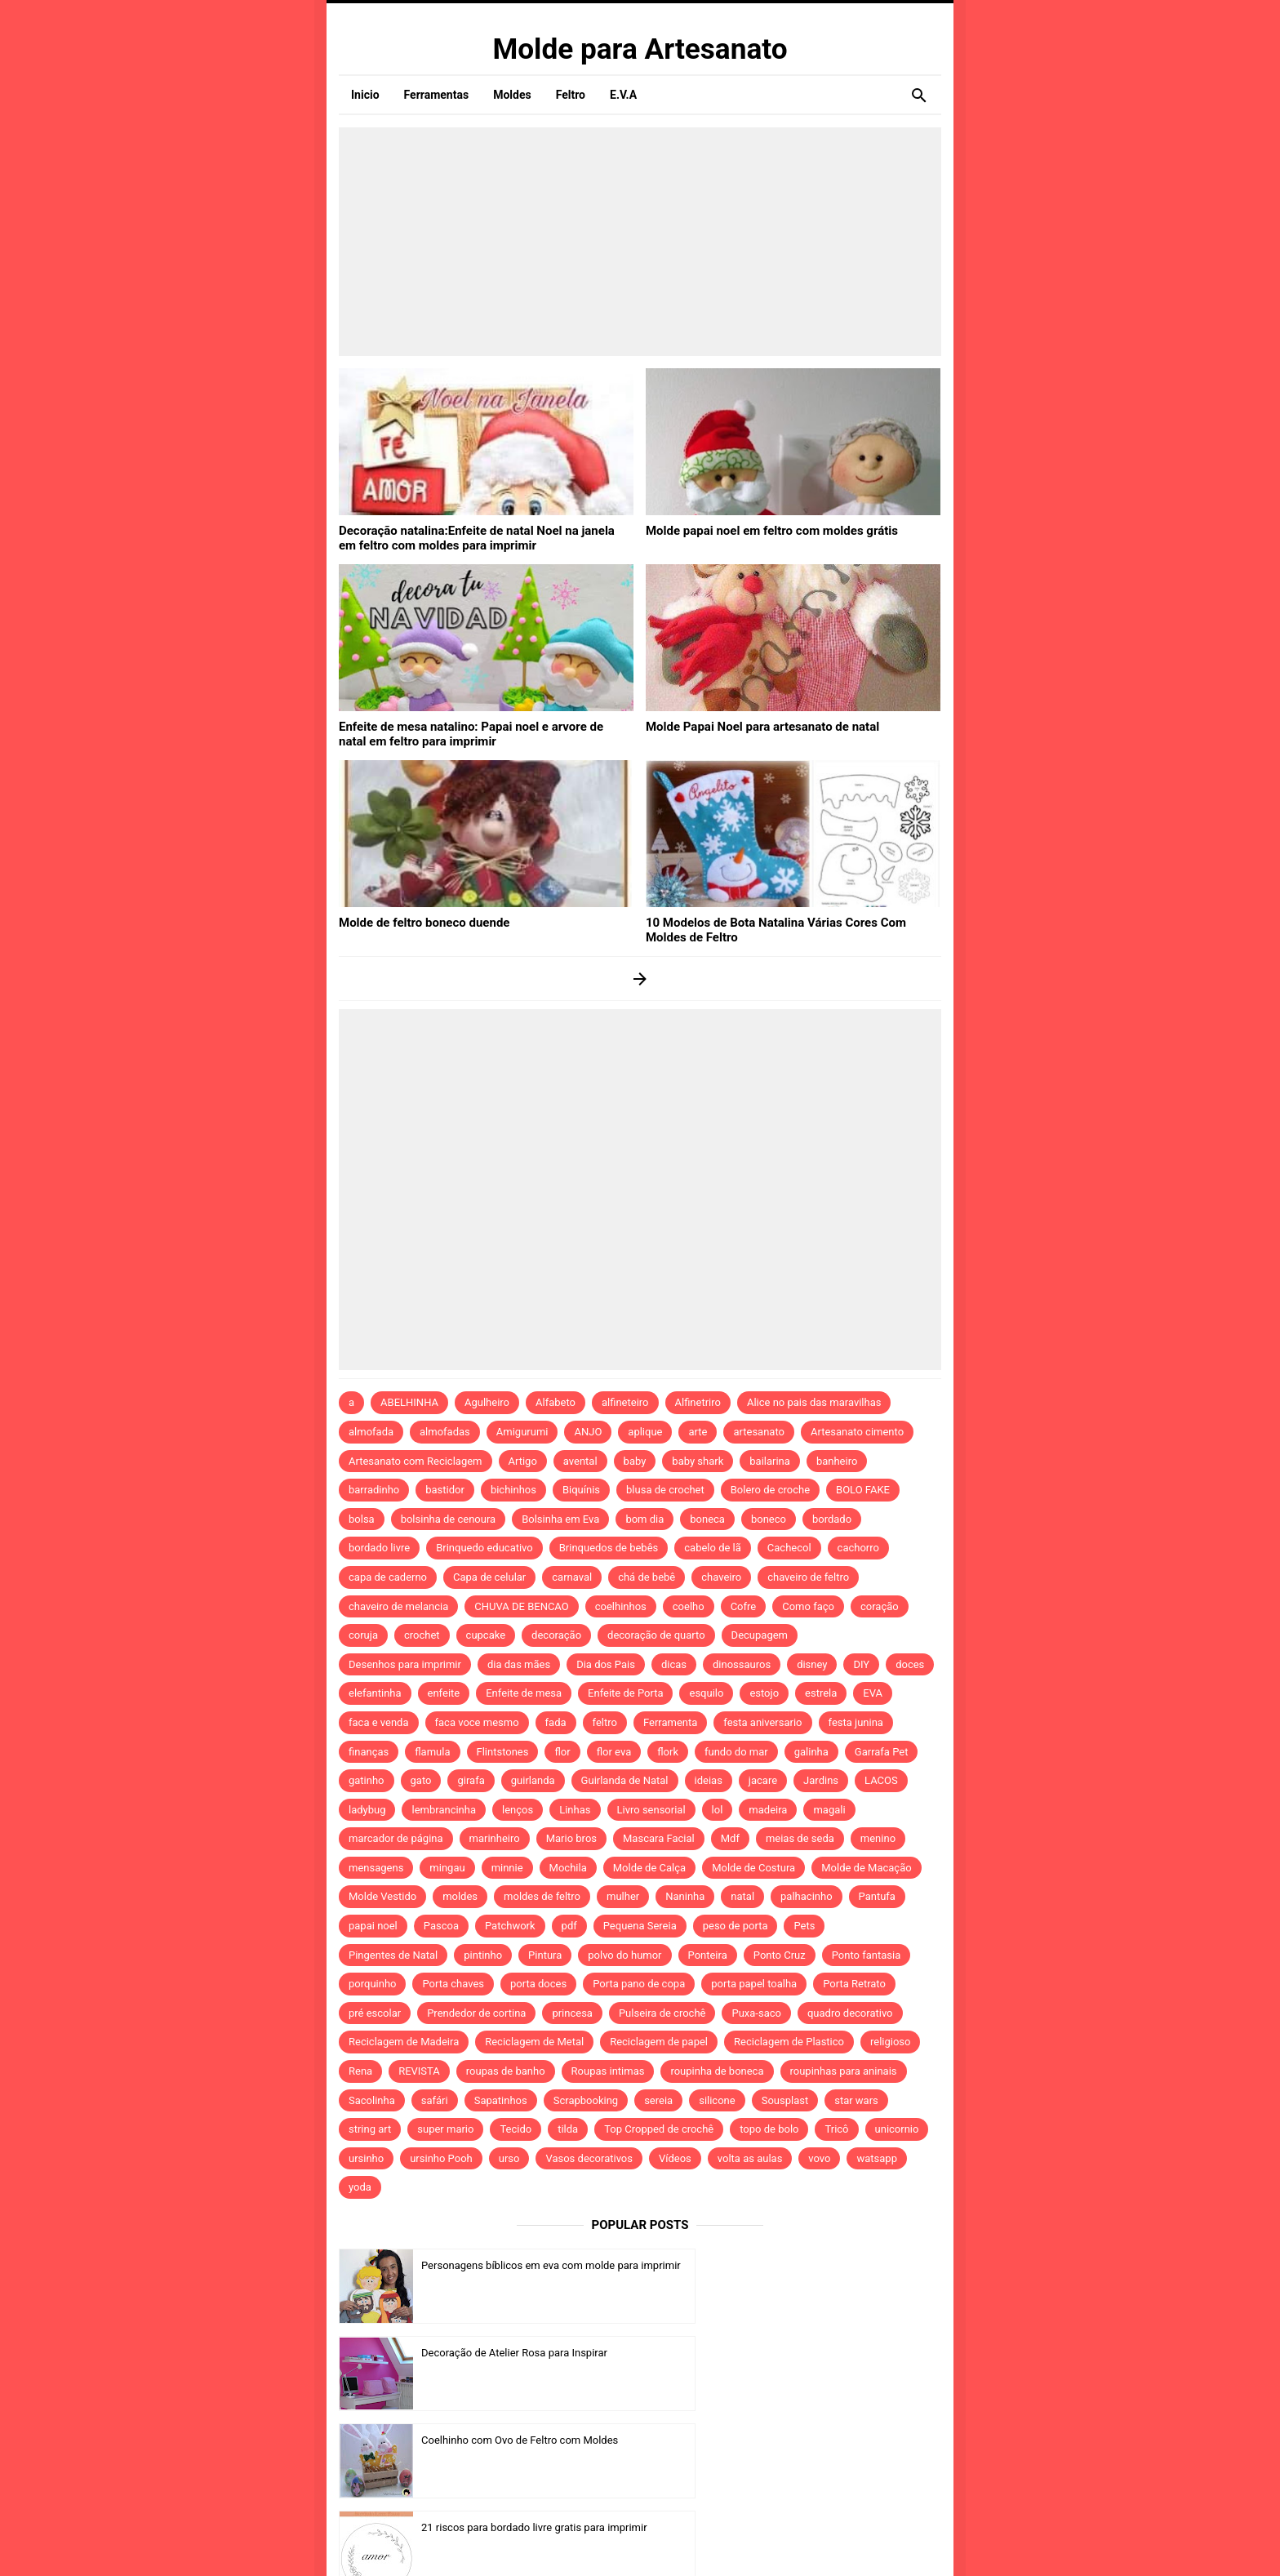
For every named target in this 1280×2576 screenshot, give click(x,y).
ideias (708, 1780)
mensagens (376, 1868)
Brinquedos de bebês (609, 1548)
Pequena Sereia (640, 1926)
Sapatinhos (500, 2100)
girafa (470, 1780)
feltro (605, 1722)
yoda (360, 2187)
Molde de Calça (649, 1868)
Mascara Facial (659, 1838)
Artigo (523, 1461)
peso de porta (735, 1926)
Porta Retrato (854, 1984)
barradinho (374, 1490)
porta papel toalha (754, 1984)
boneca (707, 1519)
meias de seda (800, 1838)
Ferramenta (670, 1722)
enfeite (444, 1693)
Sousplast (785, 2100)
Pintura (545, 1955)
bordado (831, 1519)
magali (829, 1810)
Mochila (568, 1868)
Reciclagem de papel (659, 2041)
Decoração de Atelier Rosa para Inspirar (821, 2265)
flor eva (614, 1752)
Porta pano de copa (639, 1984)
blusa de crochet (665, 1490)
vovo (819, 2158)
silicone (717, 2100)
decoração (556, 1635)
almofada (371, 1432)
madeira (768, 1810)
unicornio (897, 2129)
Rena (360, 2071)
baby (635, 1461)
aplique (645, 1432)
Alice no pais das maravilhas (814, 1402)
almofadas (445, 1432)
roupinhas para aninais (843, 2071)
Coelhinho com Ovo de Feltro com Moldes (519, 2353)
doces (910, 1664)
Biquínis (581, 1490)
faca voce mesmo (477, 1722)
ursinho (366, 2158)
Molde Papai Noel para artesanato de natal (755, 725)
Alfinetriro (698, 1402)
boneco (768, 1519)
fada (556, 1722)
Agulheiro (486, 1402)
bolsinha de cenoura (448, 1519)
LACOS (881, 1780)
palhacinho (806, 1896)
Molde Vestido (382, 1896)
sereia (658, 2100)
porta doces (538, 1984)
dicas (674, 1664)
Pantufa (877, 1896)
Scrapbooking (585, 2100)
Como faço (808, 1606)
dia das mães (518, 1664)
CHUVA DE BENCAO (521, 1606)
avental (580, 1461)
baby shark (697, 1461)
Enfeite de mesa (524, 1693)
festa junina (856, 1722)
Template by (781, 2542)
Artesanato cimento (857, 1432)
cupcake (486, 1635)
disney (812, 1664)
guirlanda (533, 1780)
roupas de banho (505, 2071)
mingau (446, 1868)
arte (697, 1432)
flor (562, 1752)
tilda (568, 2129)
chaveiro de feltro (808, 1577)
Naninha (684, 1896)
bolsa (362, 1519)
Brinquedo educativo (484, 1548)
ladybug (367, 1810)
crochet (422, 1635)
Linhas (574, 1810)
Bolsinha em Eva (560, 1519)
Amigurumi (522, 1432)
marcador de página (396, 1838)
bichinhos (513, 1490)
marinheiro (494, 1838)
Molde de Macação (866, 1868)
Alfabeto (556, 1402)
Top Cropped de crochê (658, 2129)
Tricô (836, 2129)
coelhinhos (621, 1606)
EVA (872, 1693)
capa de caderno (388, 1577)
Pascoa (441, 1926)
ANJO (588, 1432)
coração (879, 1606)
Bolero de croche (770, 1490)
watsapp (876, 2158)
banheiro (836, 1461)
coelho (688, 1606)
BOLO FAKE (863, 1490)
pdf (569, 1926)
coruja (363, 1635)
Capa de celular (489, 1577)
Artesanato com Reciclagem (415, 1461)
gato (421, 1780)
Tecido (515, 2129)
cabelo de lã (712, 1548)
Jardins (820, 1780)
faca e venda (379, 1722)
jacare (763, 1780)
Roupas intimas (608, 2071)
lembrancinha (443, 1810)
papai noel (373, 1926)
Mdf (730, 1838)
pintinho (483, 1955)
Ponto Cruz (779, 1955)
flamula (432, 1752)
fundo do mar (736, 1752)
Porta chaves (453, 1984)
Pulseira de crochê (662, 2013)
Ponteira (707, 1955)
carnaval (572, 1577)
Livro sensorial (651, 1810)
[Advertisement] (640, 241)
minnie (507, 1868)
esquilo (706, 1693)
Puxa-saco (755, 2013)
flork (667, 1752)
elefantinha (375, 1693)
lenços (517, 1810)
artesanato (758, 1432)
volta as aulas (750, 2158)
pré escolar (375, 2013)
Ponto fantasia (866, 1955)
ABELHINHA (409, 1402)
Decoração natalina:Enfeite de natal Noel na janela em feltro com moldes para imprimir (477, 536)
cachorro (858, 1548)
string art (370, 2129)
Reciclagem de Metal (534, 2041)
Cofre (744, 1606)
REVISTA (419, 2071)
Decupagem (759, 1635)
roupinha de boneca (716, 2071)
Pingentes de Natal (393, 1955)
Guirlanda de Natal (625, 1780)
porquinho (372, 1984)
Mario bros (571, 1838)
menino (878, 1838)
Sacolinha (372, 2100)
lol (717, 1810)
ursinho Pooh (441, 2158)
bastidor (444, 1490)
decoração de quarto (656, 1635)
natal (742, 1896)
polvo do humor (624, 1955)
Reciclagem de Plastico (789, 2041)
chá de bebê (646, 1577)
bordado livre (379, 1548)
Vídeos (675, 2158)
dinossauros (742, 1664)
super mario (445, 2129)
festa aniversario (762, 1722)
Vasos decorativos (589, 2158)
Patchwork (510, 1926)
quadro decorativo (850, 2013)
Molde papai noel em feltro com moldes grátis (763, 529)
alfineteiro (625, 1402)
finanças (369, 1752)
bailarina (769, 1461)
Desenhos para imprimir (405, 1664)
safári (434, 2100)
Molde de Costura (753, 1868)
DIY (861, 1664)
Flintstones (503, 1752)
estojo (764, 1693)
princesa (572, 2013)
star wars (856, 2100)
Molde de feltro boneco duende (418, 921)
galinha (811, 1752)
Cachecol (789, 1548)
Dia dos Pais (605, 1664)
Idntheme (812, 2541)
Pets (804, 1926)
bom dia (644, 1519)
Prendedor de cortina (476, 2013)
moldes (460, 1896)
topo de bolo (769, 2129)
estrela (821, 1693)
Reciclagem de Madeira (404, 2041)
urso (509, 2158)
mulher (623, 1896)
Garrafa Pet (882, 1752)
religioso (890, 2041)
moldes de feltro (542, 1896)
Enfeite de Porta (625, 1693)
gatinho (366, 1780)
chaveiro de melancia (398, 1606)
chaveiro (721, 1577)
